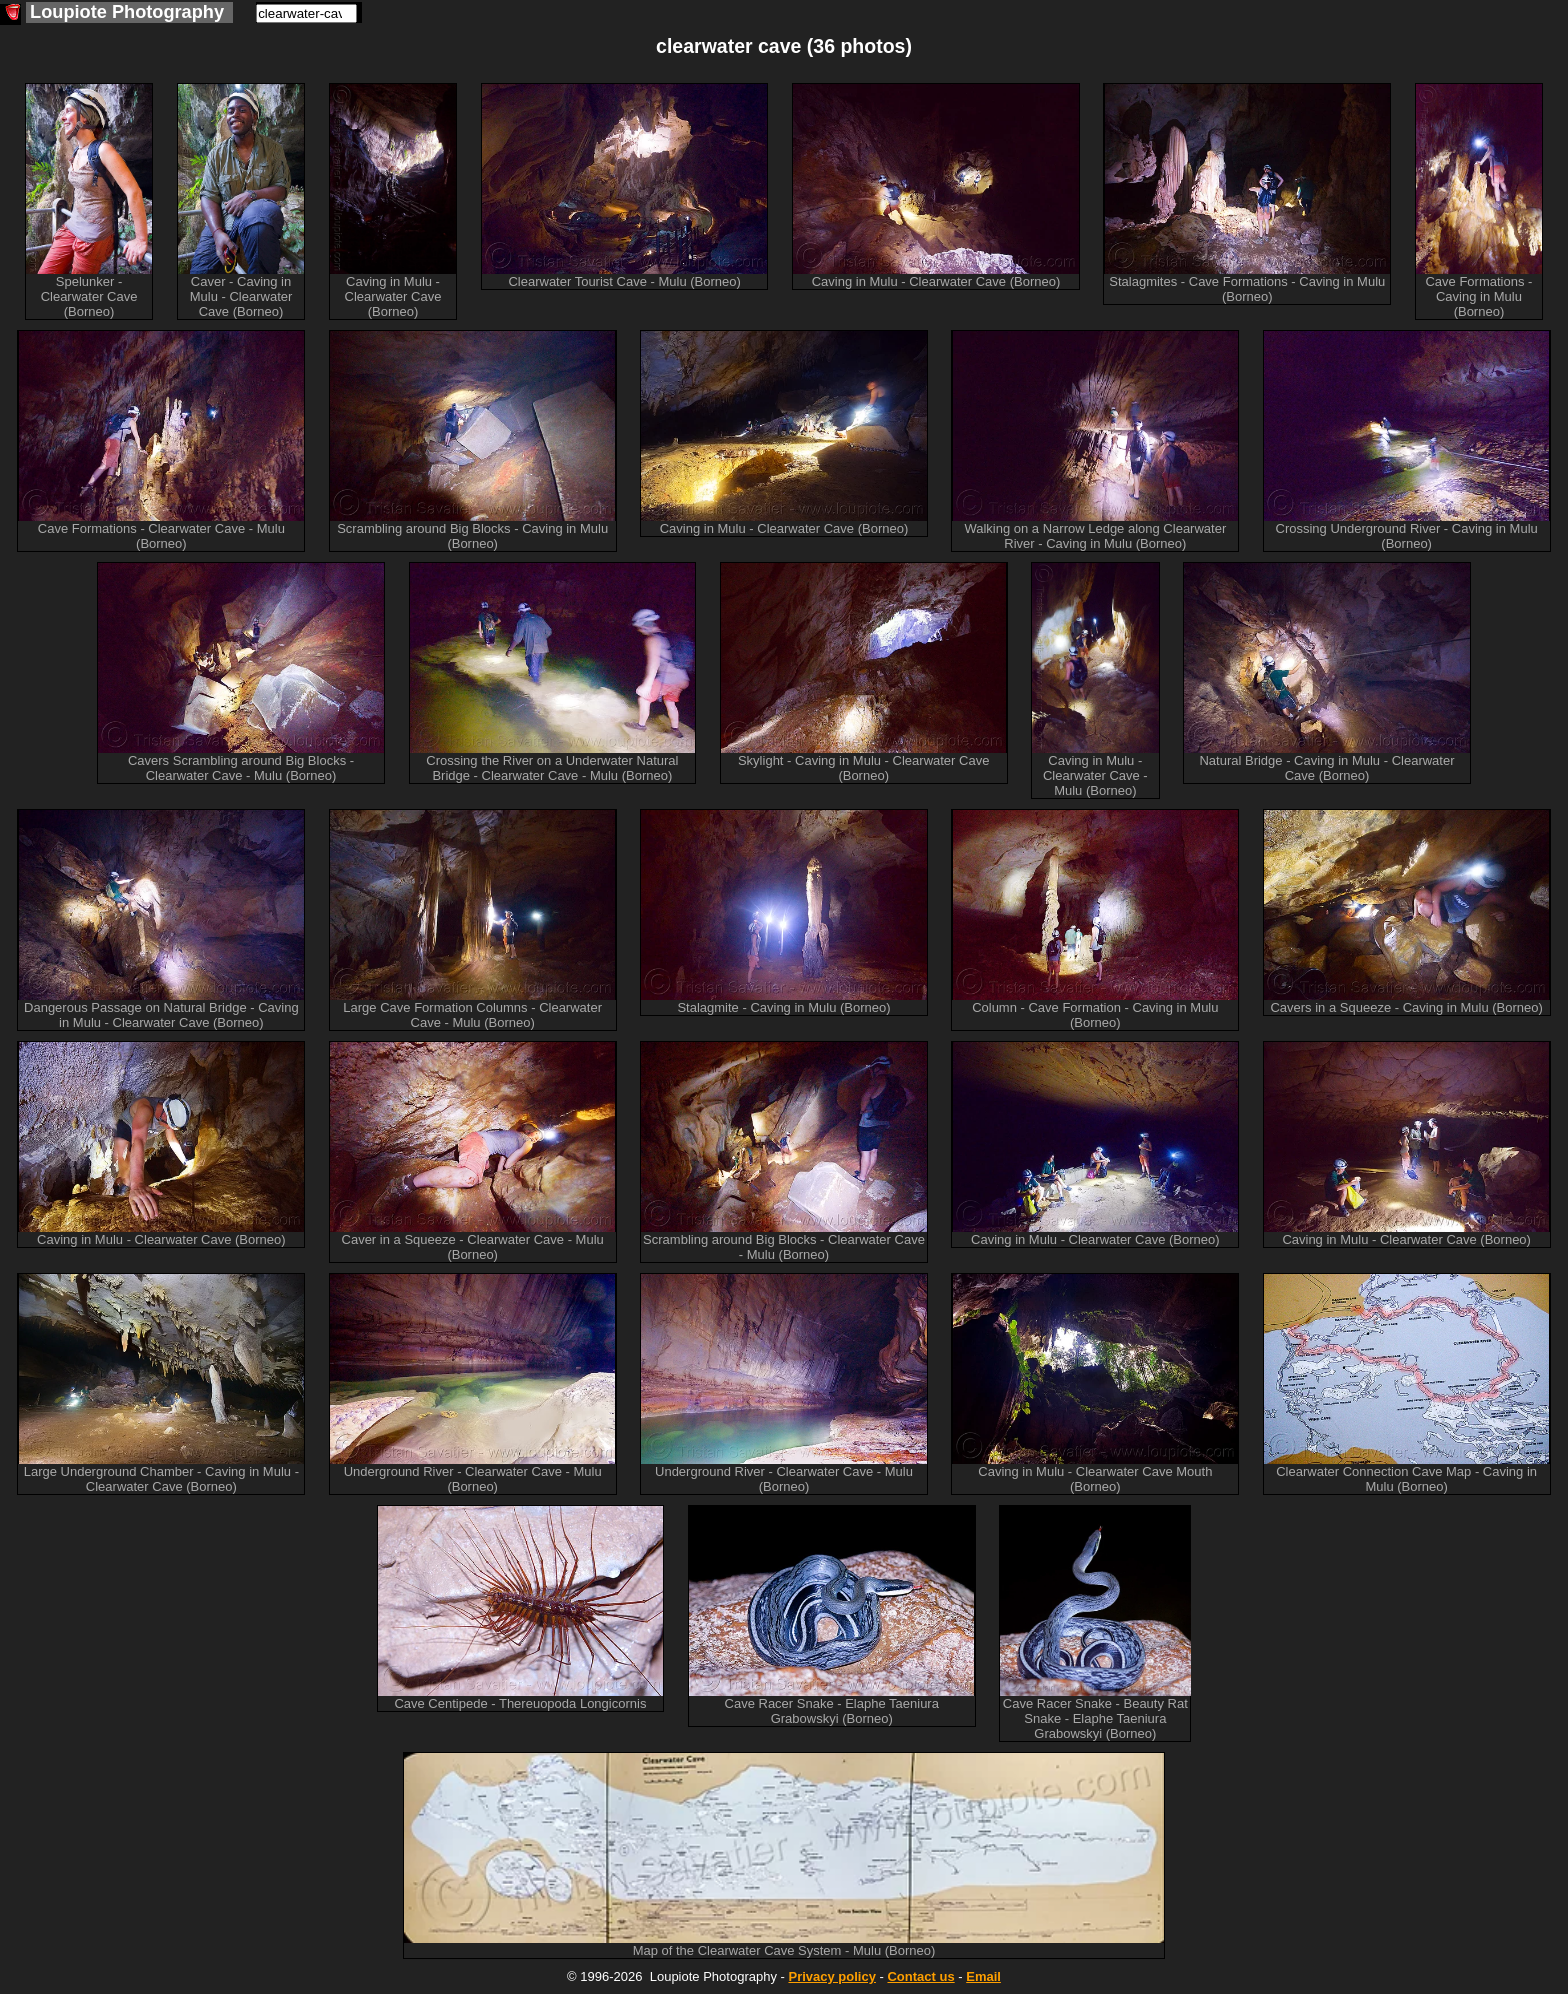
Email (983, 1976)
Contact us (920, 1976)
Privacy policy (831, 1976)
